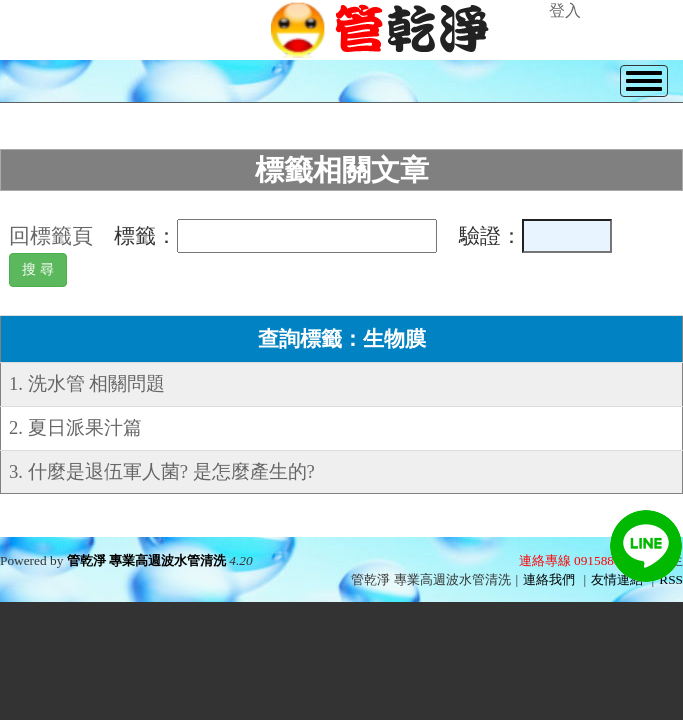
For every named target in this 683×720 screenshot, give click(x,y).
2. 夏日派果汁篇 (75, 427)
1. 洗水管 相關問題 (87, 383)
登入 (565, 10)
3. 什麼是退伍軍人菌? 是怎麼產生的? (162, 471)
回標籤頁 (51, 236)
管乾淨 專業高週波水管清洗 (146, 560)
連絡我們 (549, 579)
